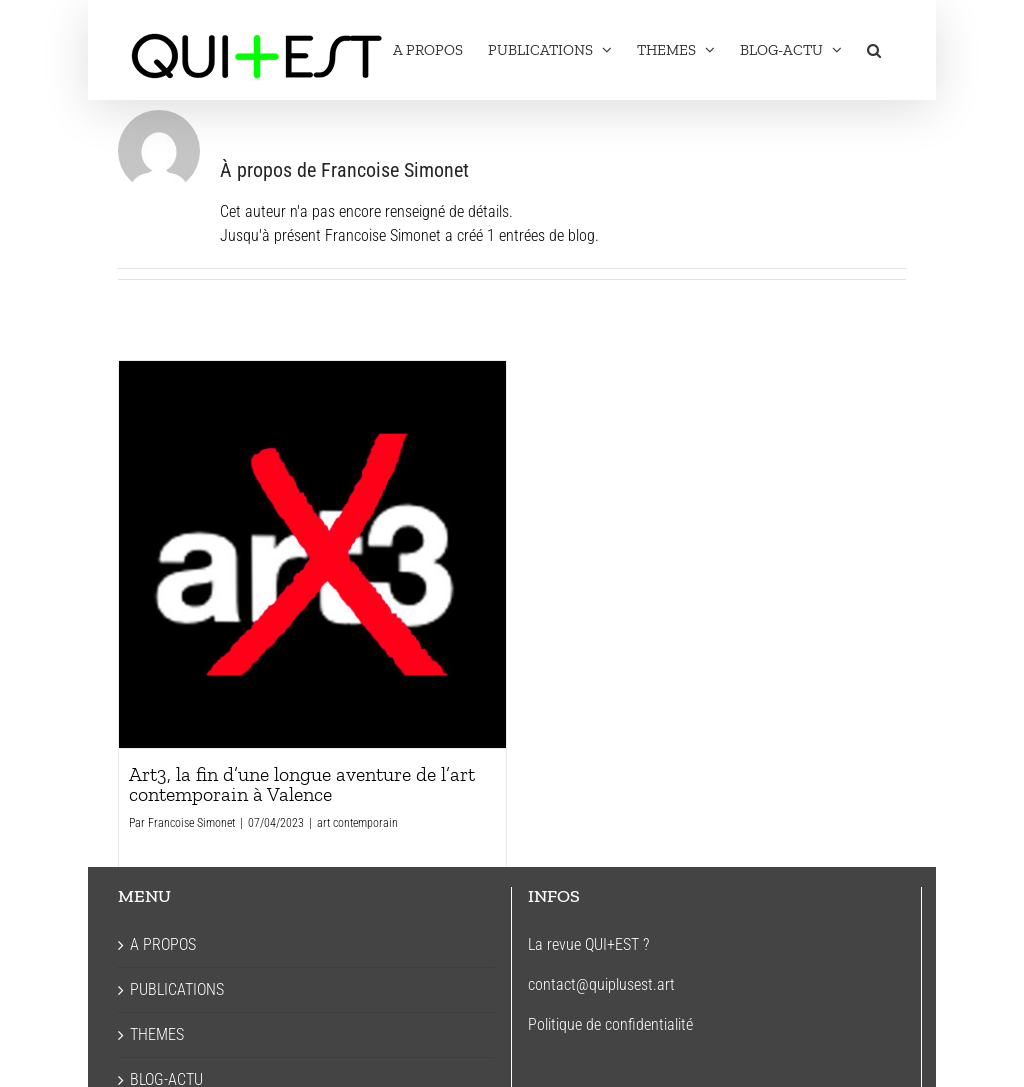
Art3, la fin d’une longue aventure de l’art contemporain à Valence (302, 784)
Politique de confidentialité (610, 1001)
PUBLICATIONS (177, 966)
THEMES (157, 1011)
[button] (874, 50)
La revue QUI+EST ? (588, 921)
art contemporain (357, 823)
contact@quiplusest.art (601, 961)
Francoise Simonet (191, 823)
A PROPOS (163, 921)
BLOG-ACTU (166, 1056)
